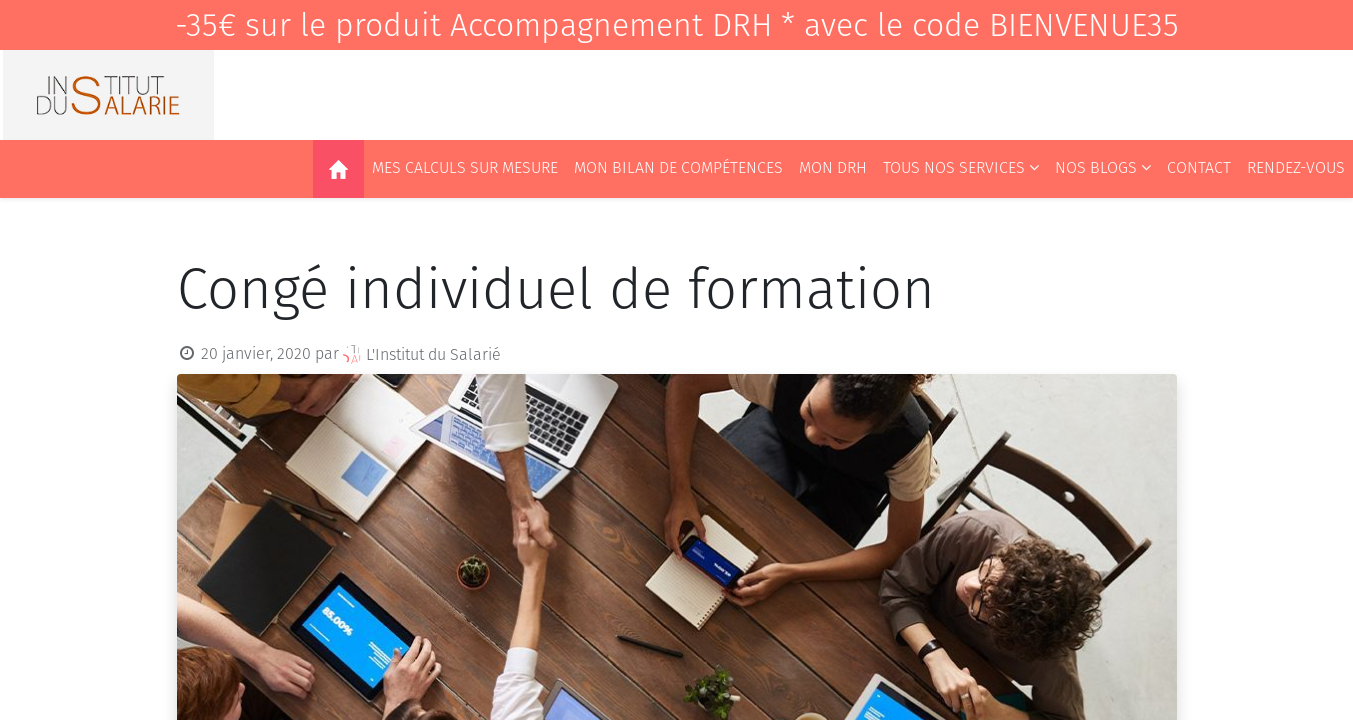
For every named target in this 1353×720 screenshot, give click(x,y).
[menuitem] (338, 169)
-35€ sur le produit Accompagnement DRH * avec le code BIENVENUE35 (677, 25)
